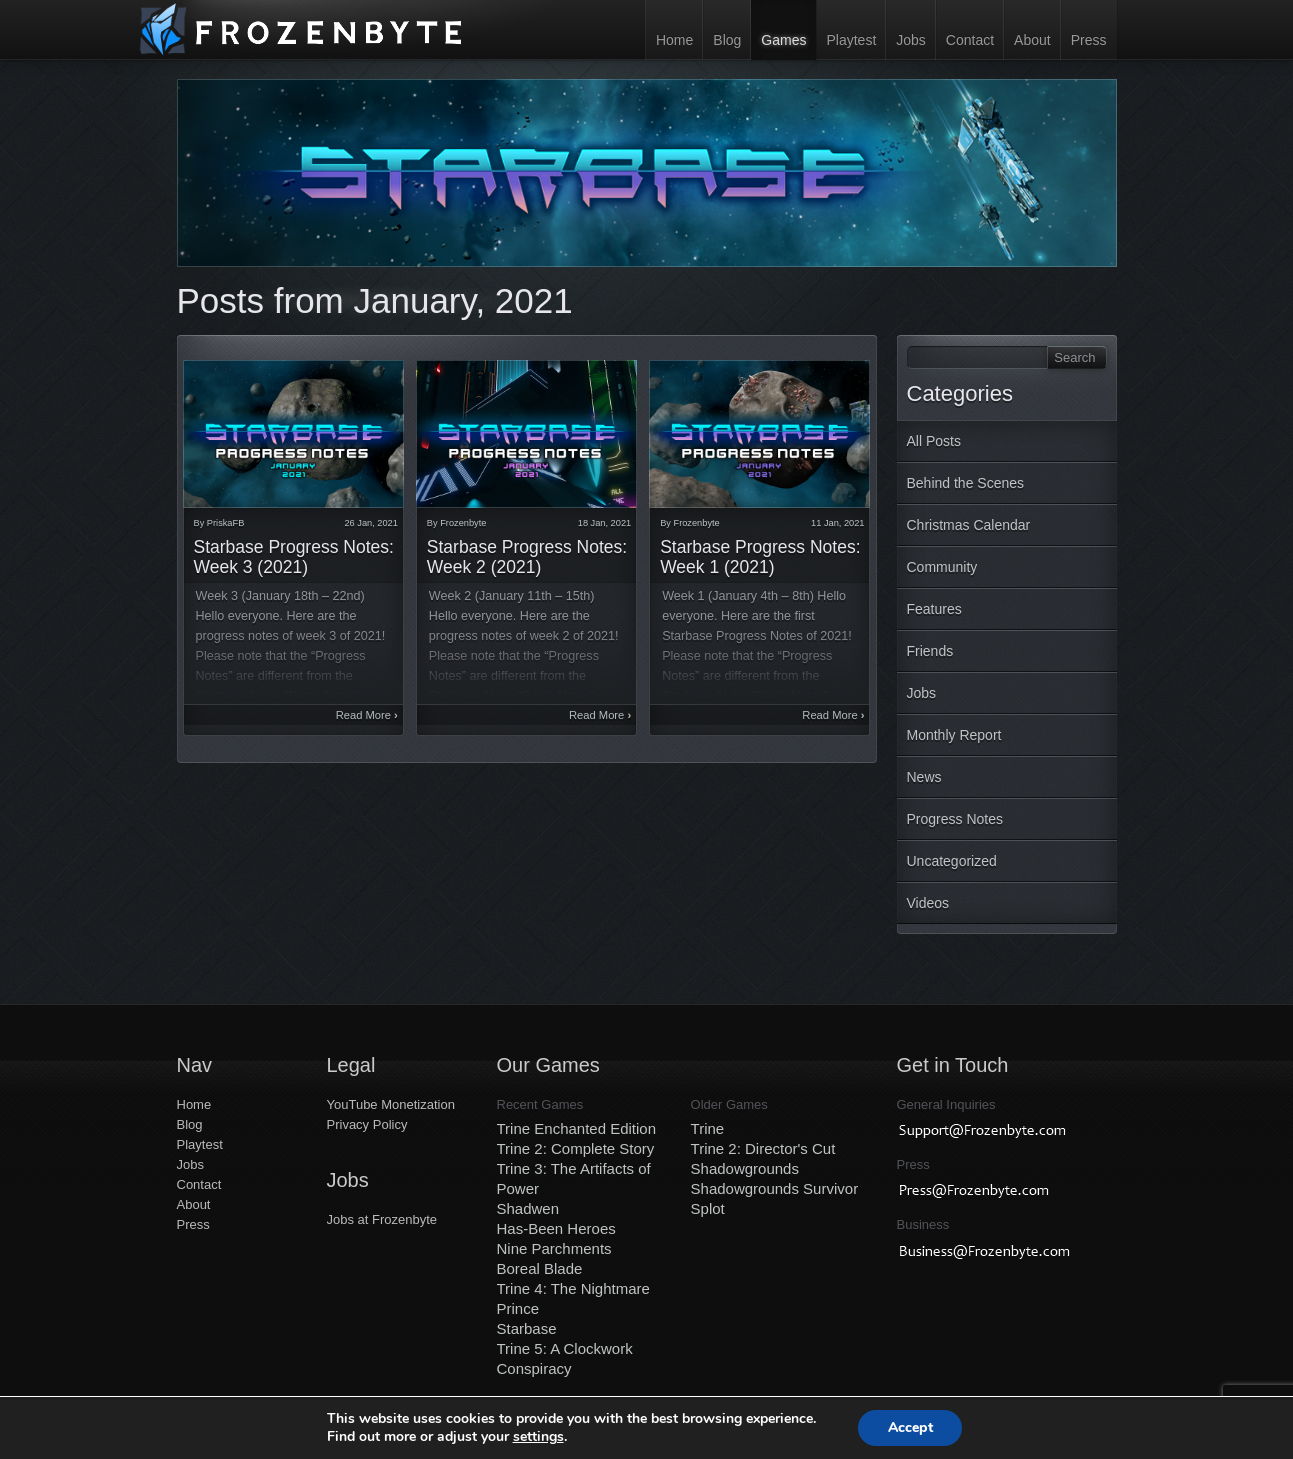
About (1032, 40)
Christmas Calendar (969, 525)
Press (1089, 40)
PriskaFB (225, 523)
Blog (727, 40)
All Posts (934, 441)
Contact (970, 40)
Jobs (911, 40)
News (924, 777)
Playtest (851, 40)
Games (783, 40)
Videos (928, 903)
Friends (930, 651)
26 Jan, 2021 (370, 523)
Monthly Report (954, 735)
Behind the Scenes (966, 483)
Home (674, 40)
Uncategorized (952, 861)
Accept (910, 1427)
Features (934, 609)
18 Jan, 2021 (604, 523)
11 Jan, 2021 (837, 523)
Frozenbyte (463, 523)
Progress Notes (955, 819)
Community (942, 567)
